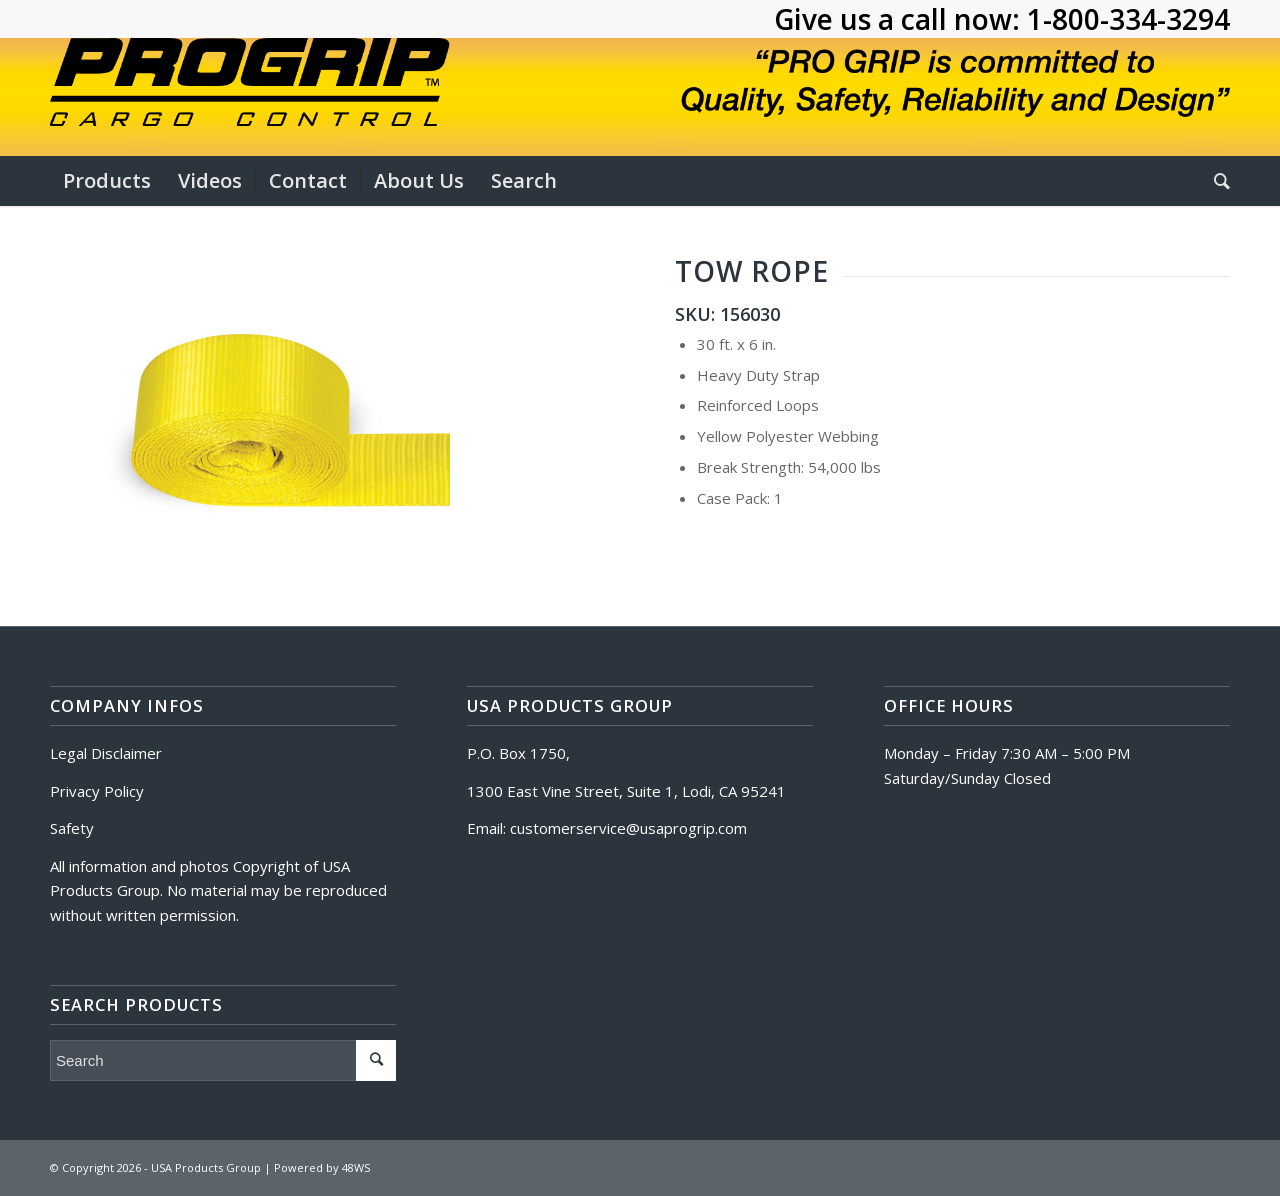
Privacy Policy (97, 791)
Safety (72, 828)
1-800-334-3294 (1128, 19)
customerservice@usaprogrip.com (628, 828)
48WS (356, 1167)
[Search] (1215, 181)
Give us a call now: (900, 19)
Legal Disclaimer (106, 753)
